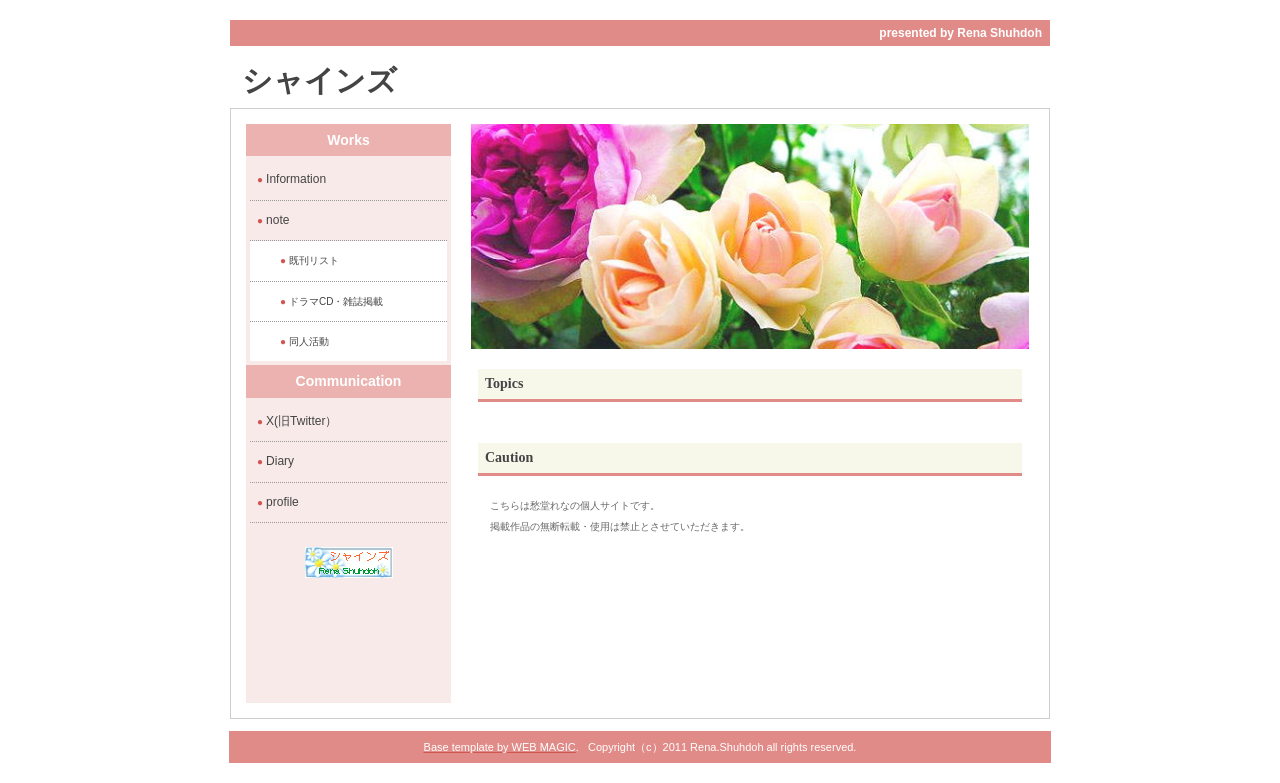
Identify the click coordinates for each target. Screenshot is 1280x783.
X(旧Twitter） (301, 421)
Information (296, 179)
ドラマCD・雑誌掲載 (336, 301)
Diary (280, 461)
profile (282, 502)
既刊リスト (314, 260)
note (277, 220)
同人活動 (309, 341)
